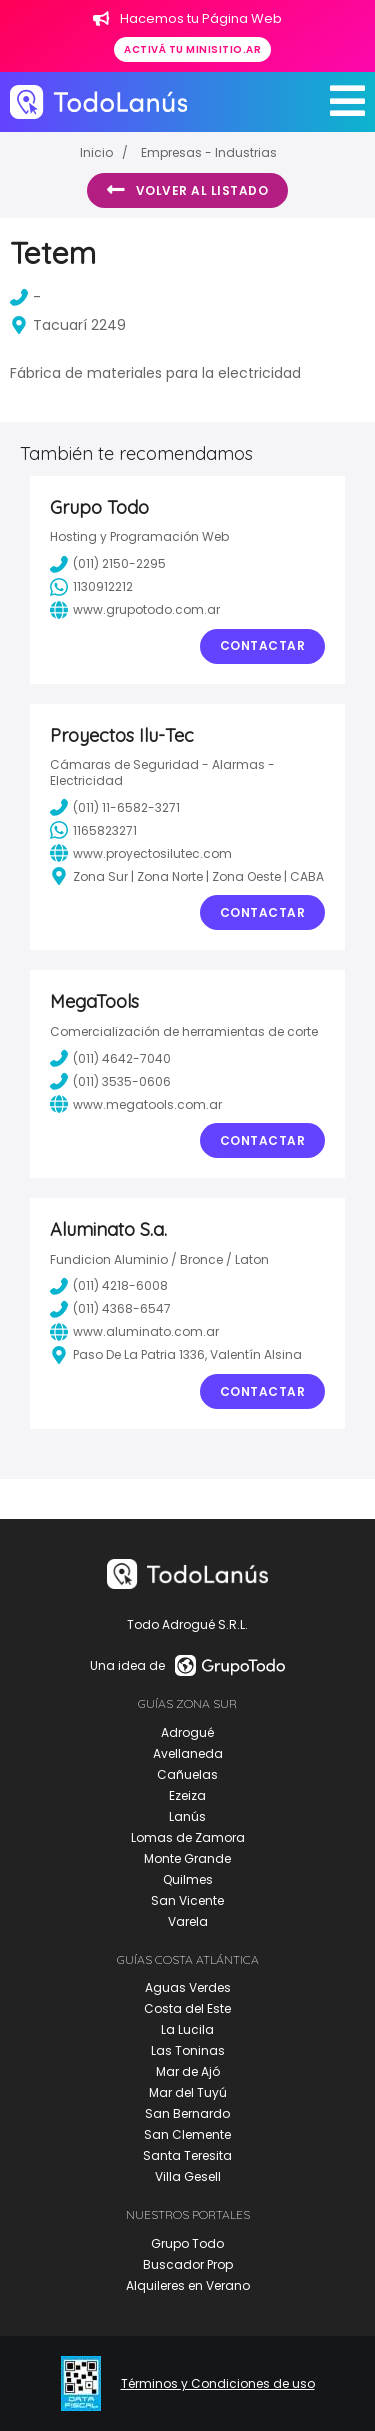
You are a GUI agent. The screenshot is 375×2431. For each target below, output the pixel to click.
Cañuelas (187, 1774)
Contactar (263, 645)
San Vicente (187, 1900)
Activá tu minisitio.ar (192, 49)
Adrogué (187, 1732)
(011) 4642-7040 (110, 1058)
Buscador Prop (188, 2264)
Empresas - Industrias (209, 152)
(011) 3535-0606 (110, 1081)
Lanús (187, 1816)
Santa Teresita (187, 2155)
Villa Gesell (188, 2176)
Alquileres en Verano (188, 2285)
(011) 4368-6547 (110, 1309)
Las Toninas (188, 2050)
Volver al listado (187, 190)
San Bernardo (187, 2113)
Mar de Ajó (188, 2071)
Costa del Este (187, 2008)
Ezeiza (187, 1795)
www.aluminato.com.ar (134, 1332)
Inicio (96, 152)
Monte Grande (187, 1858)
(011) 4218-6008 (109, 1286)
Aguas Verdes (188, 1987)
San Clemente (187, 2134)
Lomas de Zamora (188, 1837)
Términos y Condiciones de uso (218, 2384)
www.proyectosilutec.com (141, 853)
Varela (188, 1921)
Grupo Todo (187, 2243)
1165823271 (93, 830)
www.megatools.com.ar (136, 1104)
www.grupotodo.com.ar (135, 610)
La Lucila (187, 2029)
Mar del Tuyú (188, 2092)
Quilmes (188, 1879)
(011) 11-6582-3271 (115, 807)
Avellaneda (188, 1753)
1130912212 (91, 587)
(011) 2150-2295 (108, 564)
